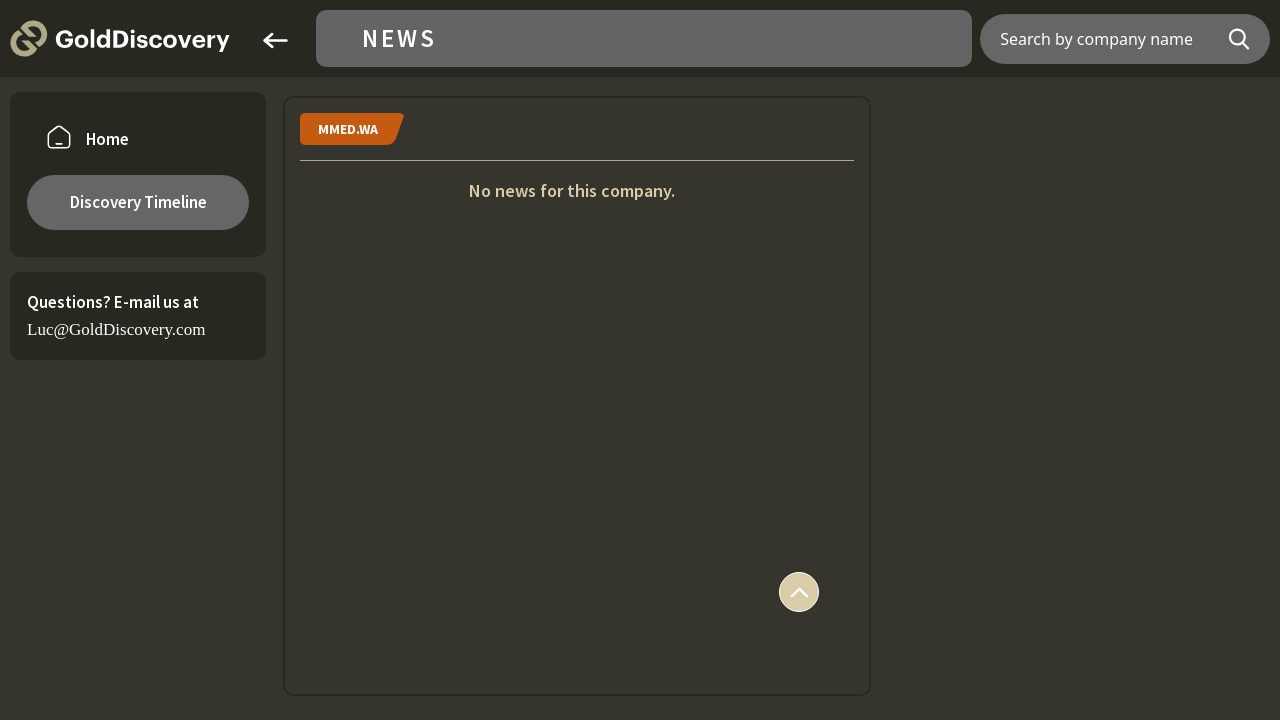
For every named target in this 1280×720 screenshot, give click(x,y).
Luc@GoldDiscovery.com (116, 329)
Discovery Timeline (138, 202)
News (399, 38)
